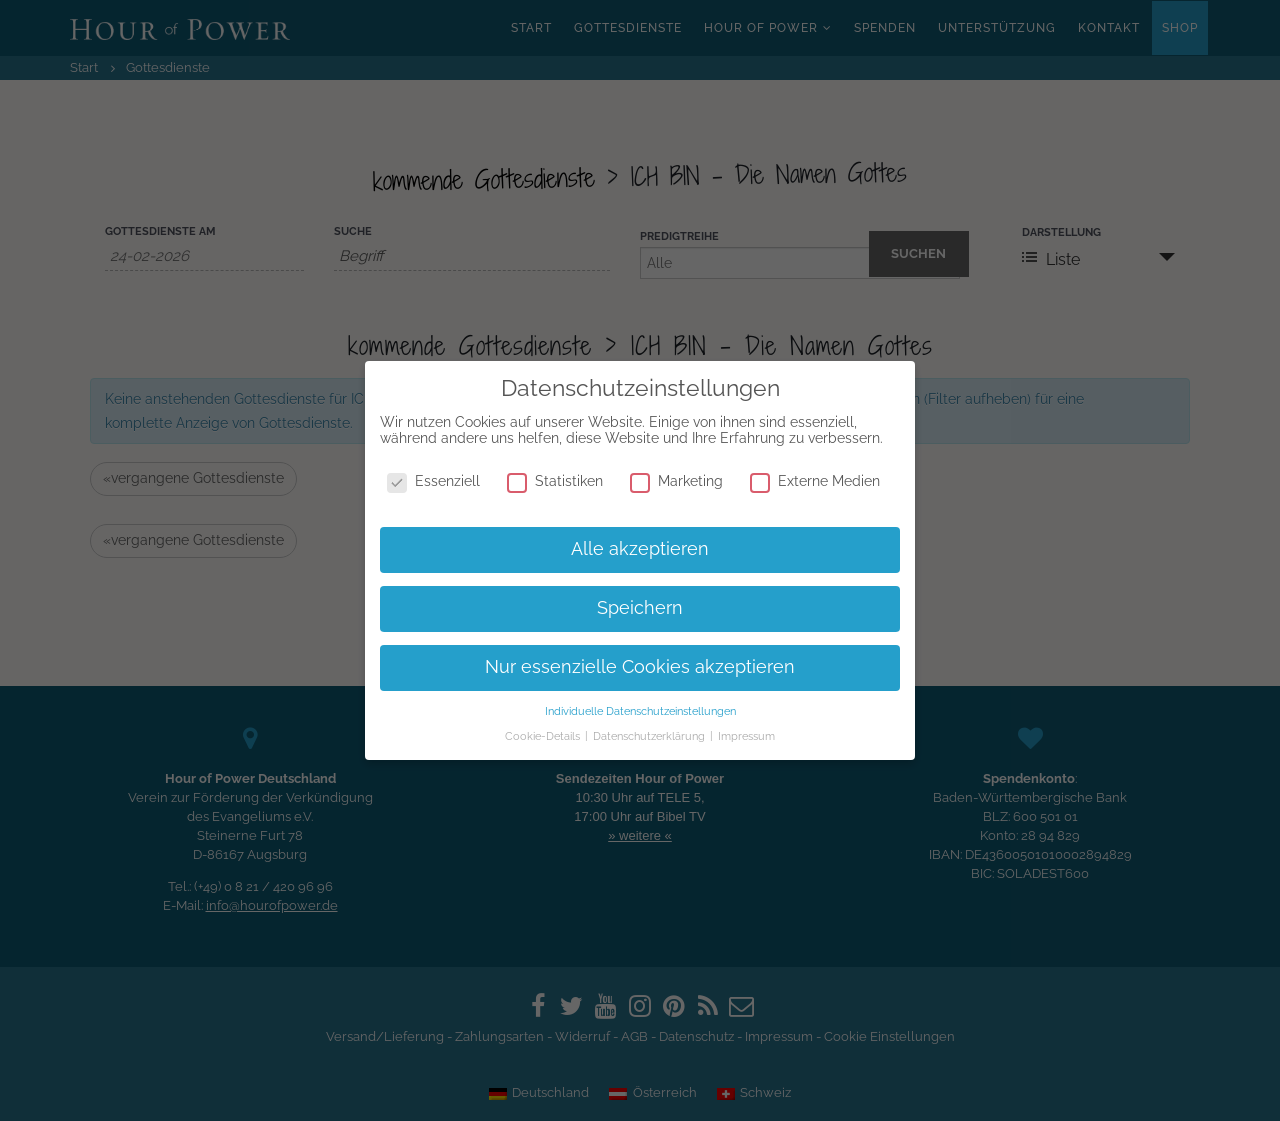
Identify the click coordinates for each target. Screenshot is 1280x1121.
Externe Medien (815, 481)
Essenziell (433, 481)
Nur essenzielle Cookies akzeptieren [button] (640, 667)
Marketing (676, 481)
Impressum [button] (746, 736)
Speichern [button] (640, 608)
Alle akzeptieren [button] (640, 549)
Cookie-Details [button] (544, 736)
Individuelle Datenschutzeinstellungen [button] (640, 711)
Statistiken (555, 481)
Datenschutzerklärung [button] (650, 736)
